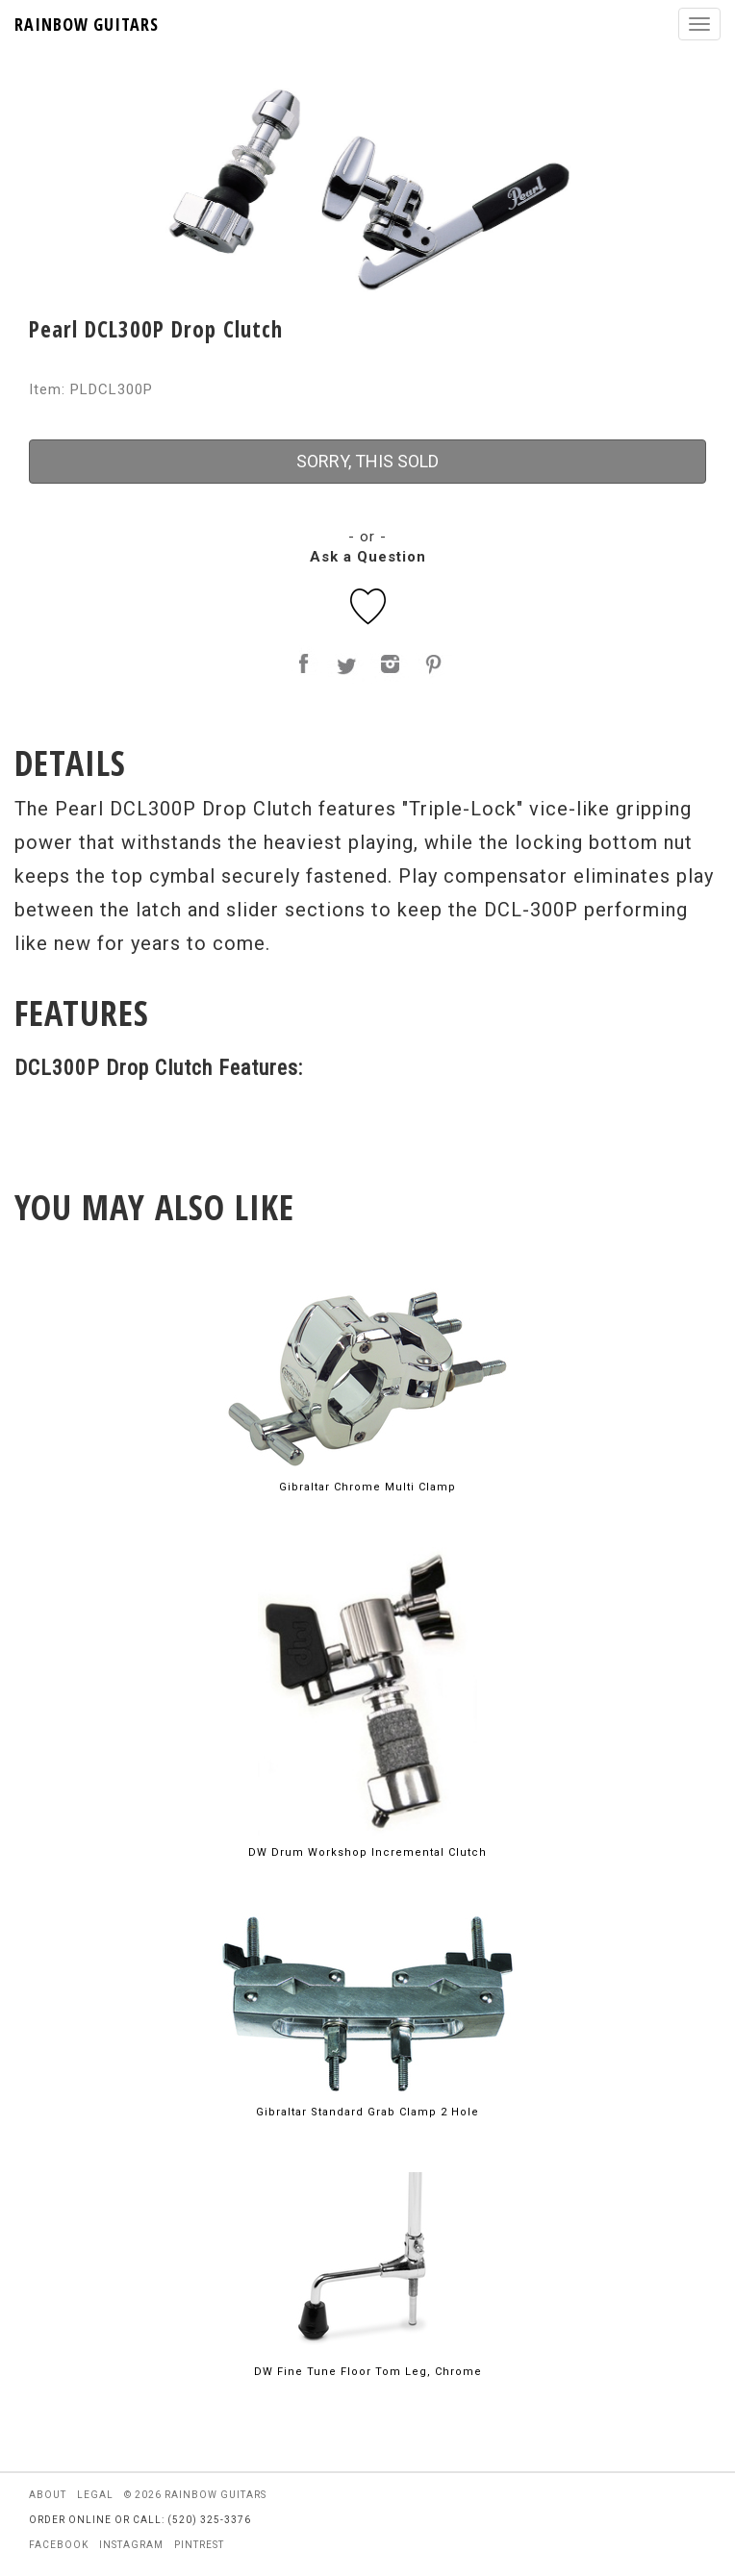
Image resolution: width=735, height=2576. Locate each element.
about (47, 2494)
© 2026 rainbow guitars (195, 2494)
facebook (59, 2544)
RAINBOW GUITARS (86, 24)
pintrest (199, 2544)
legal (95, 2494)
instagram (131, 2544)
